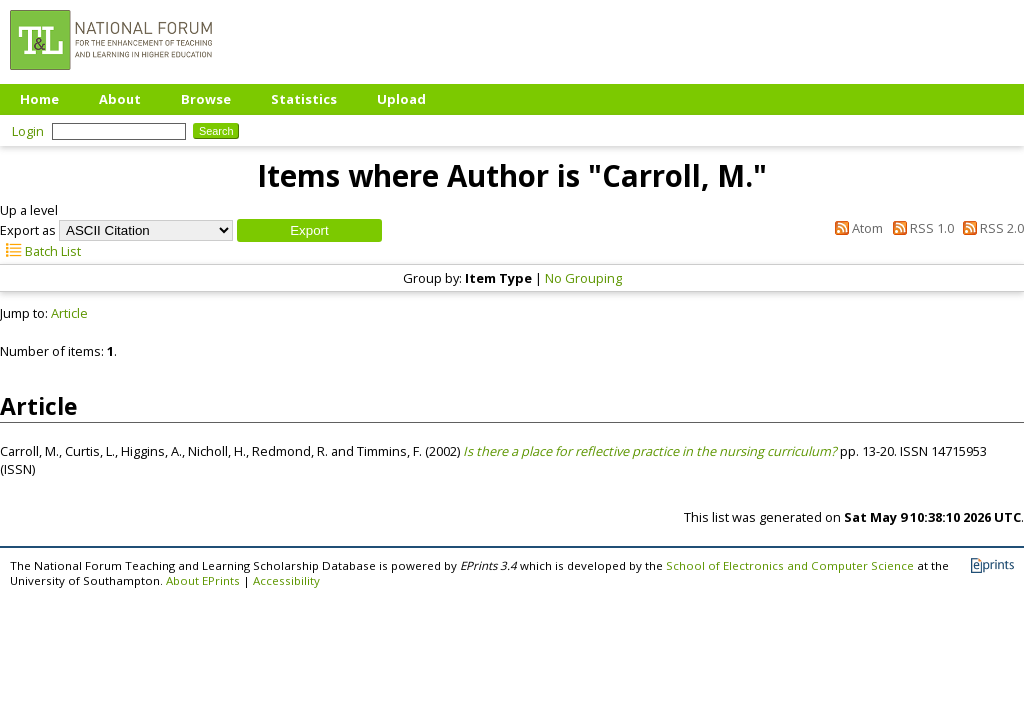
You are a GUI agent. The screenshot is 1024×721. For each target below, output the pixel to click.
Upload (401, 99)
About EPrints (203, 580)
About (120, 99)
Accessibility (286, 580)
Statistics (304, 99)
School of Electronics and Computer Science (790, 565)
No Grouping (583, 278)
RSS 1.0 (919, 228)
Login (28, 131)
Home (39, 99)
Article (69, 313)
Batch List (40, 251)
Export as (28, 230)
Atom (856, 228)
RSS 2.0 (990, 228)
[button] (309, 230)
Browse (206, 99)
